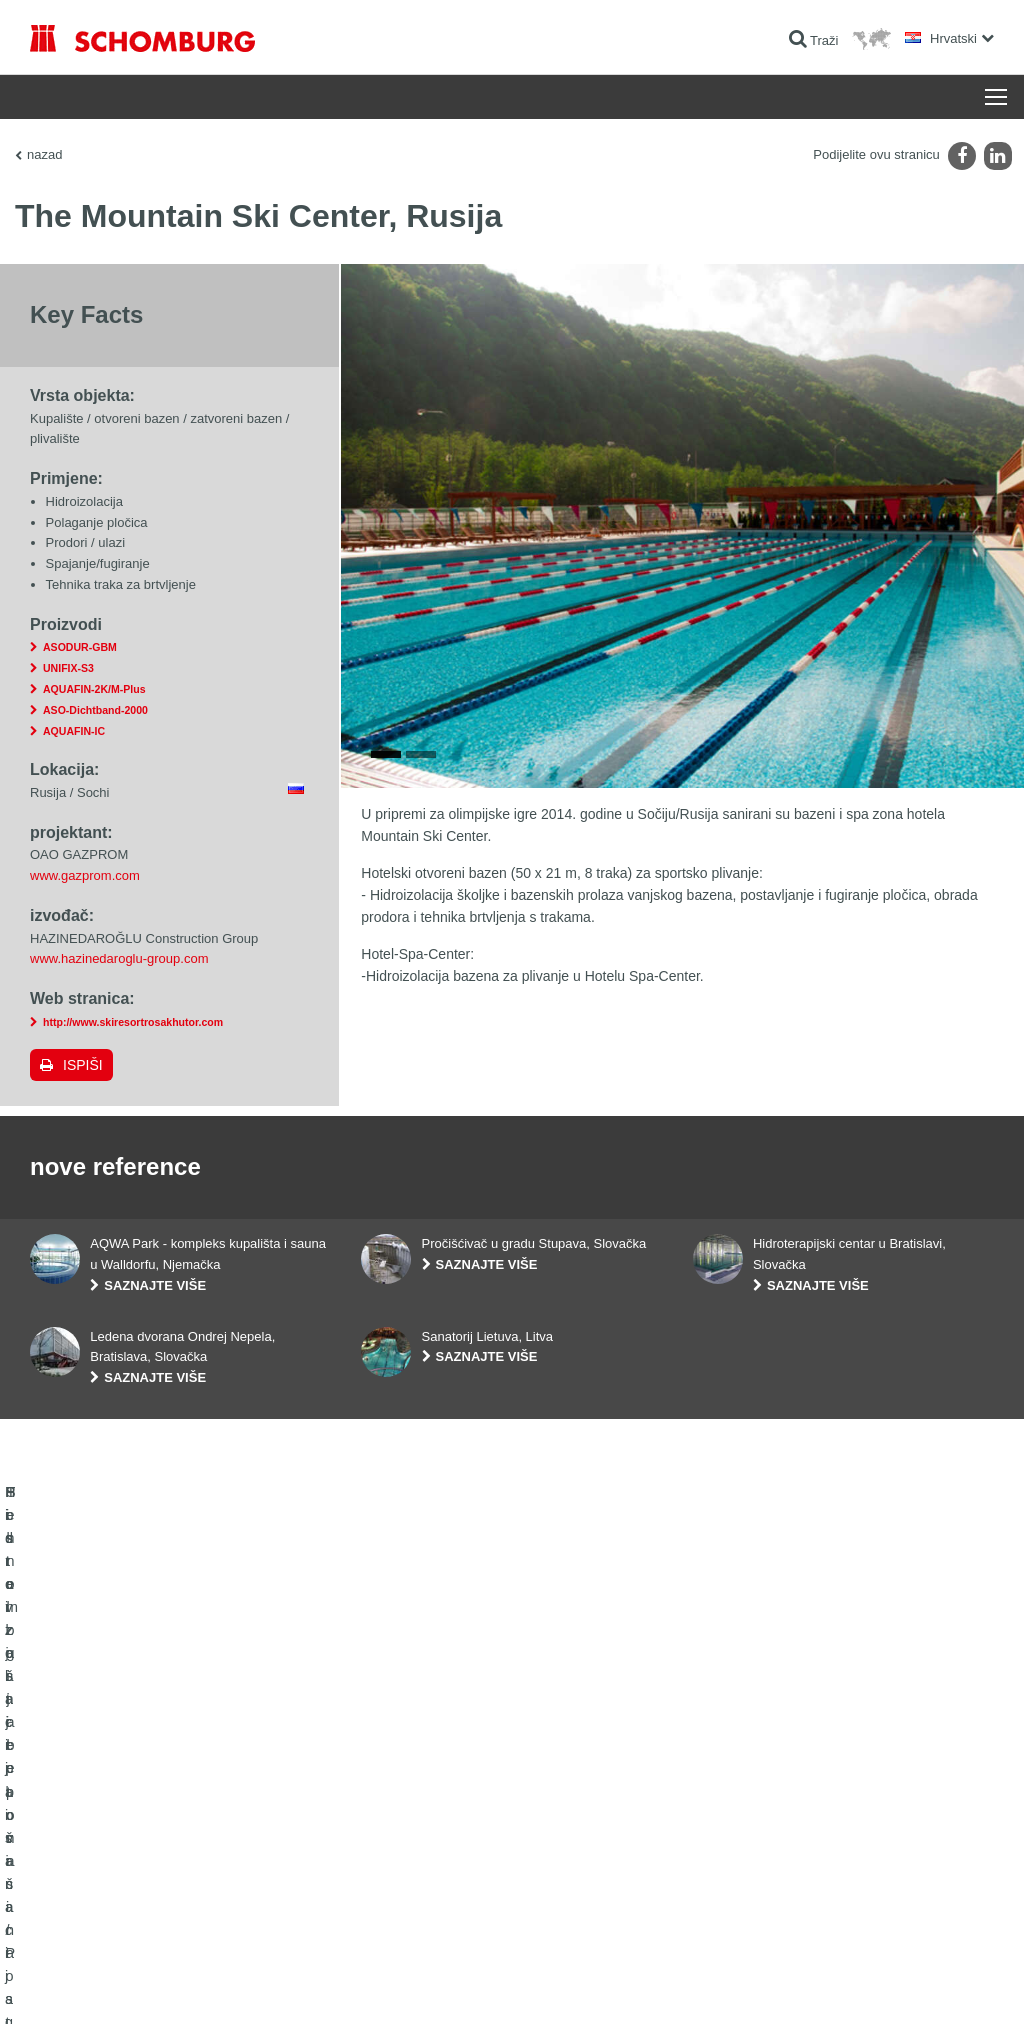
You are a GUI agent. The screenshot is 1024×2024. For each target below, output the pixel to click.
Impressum (112, 1985)
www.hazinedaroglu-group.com (119, 958)
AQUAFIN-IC (74, 731)
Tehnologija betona (80, 1910)
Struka (378, 1850)
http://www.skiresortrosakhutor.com (133, 1022)
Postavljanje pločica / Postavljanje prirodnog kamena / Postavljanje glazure (173, 1835)
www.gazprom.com (85, 875)
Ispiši (83, 1065)
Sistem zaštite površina (91, 1880)
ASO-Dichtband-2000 (95, 710)
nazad (44, 154)
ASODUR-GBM (80, 647)
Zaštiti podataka (183, 1985)
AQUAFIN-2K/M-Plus (94, 689)
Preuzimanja (394, 1820)
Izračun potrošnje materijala (434, 1790)
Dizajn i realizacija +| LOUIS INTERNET (916, 1985)
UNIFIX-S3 (68, 668)
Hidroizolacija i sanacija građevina (120, 1790)
